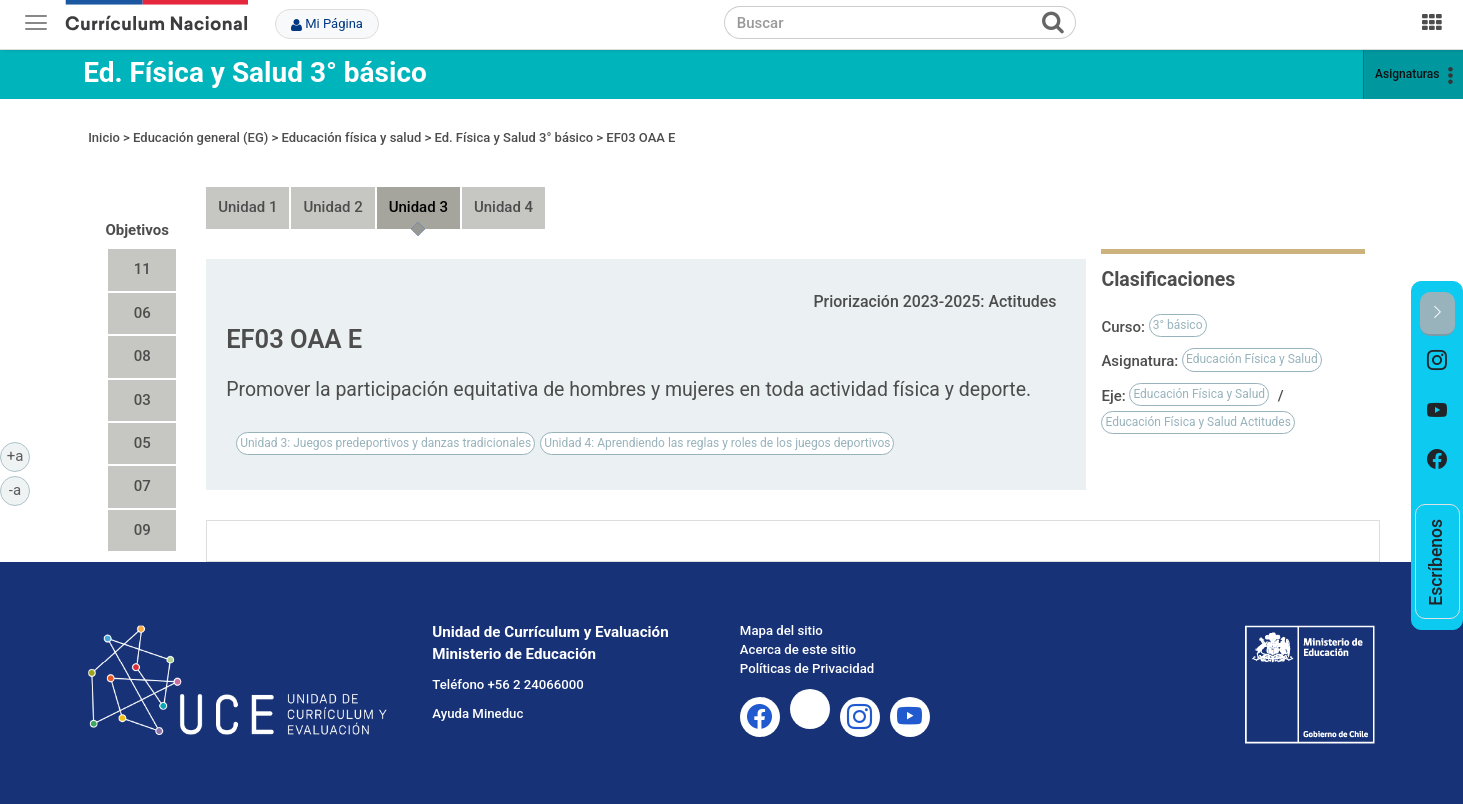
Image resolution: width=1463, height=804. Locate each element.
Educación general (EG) (200, 137)
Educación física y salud (352, 137)
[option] (1437, 361)
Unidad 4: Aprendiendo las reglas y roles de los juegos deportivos (717, 443)
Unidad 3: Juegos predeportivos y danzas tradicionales (385, 443)
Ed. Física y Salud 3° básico (255, 72)
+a (18, 455)
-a (19, 489)
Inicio (104, 137)
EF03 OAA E (640, 137)
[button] (1437, 313)
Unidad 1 (247, 207)
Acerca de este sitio (798, 649)
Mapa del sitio (781, 630)
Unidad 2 (332, 207)
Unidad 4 (503, 207)
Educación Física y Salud (1252, 359)
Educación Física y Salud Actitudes (1197, 422)
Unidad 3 (418, 207)
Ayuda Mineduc (477, 713)
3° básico (1178, 325)
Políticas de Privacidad (807, 668)
